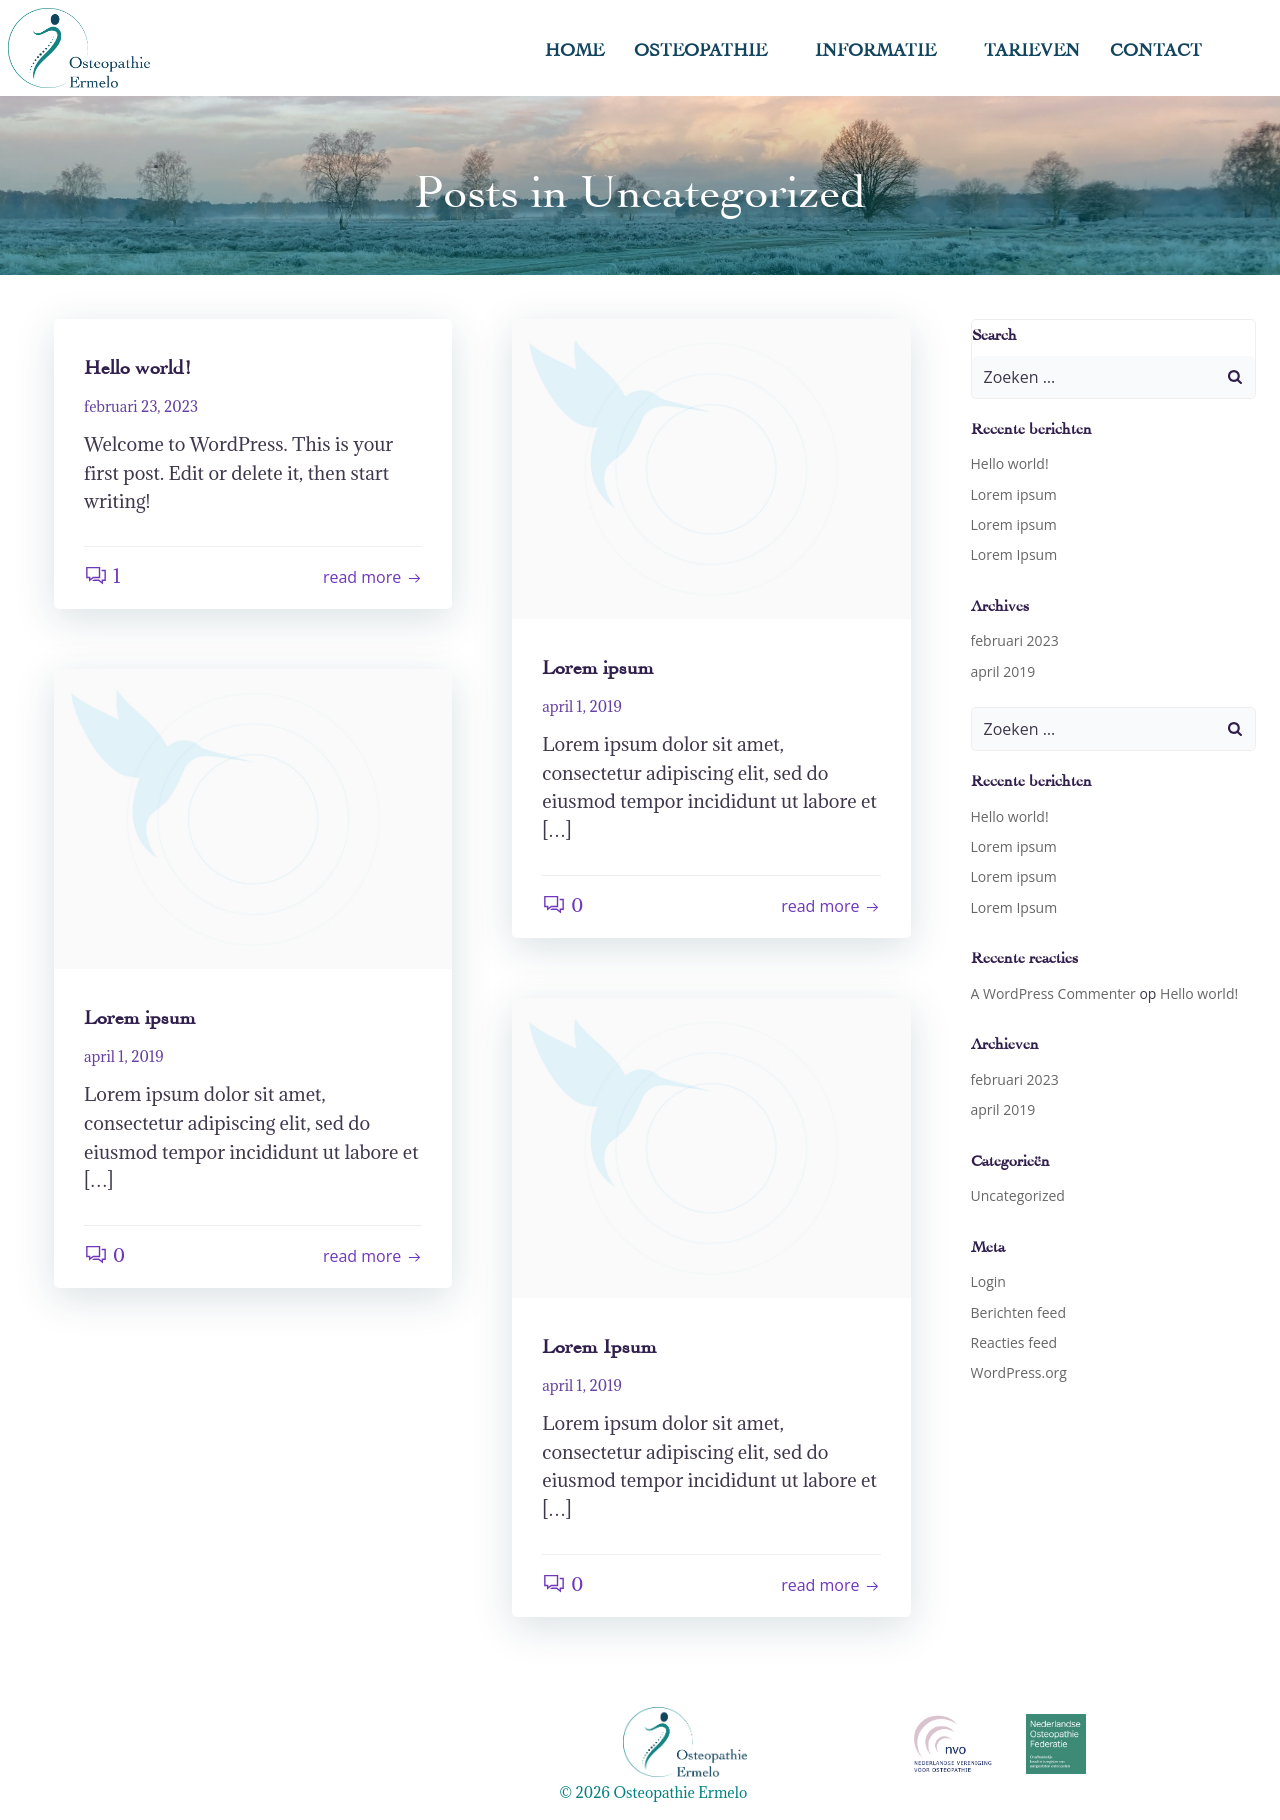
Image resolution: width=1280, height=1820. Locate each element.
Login (988, 1281)
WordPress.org (1019, 1372)
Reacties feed (1014, 1342)
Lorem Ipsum (1014, 554)
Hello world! (1010, 463)
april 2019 (1003, 671)
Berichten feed (1019, 1312)
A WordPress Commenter (1053, 993)
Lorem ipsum (1014, 494)
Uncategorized (1018, 1195)
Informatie (884, 47)
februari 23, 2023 (141, 406)
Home (574, 47)
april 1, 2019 (582, 706)
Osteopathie (709, 47)
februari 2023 (1015, 640)
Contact (1156, 47)
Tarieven (1032, 47)
